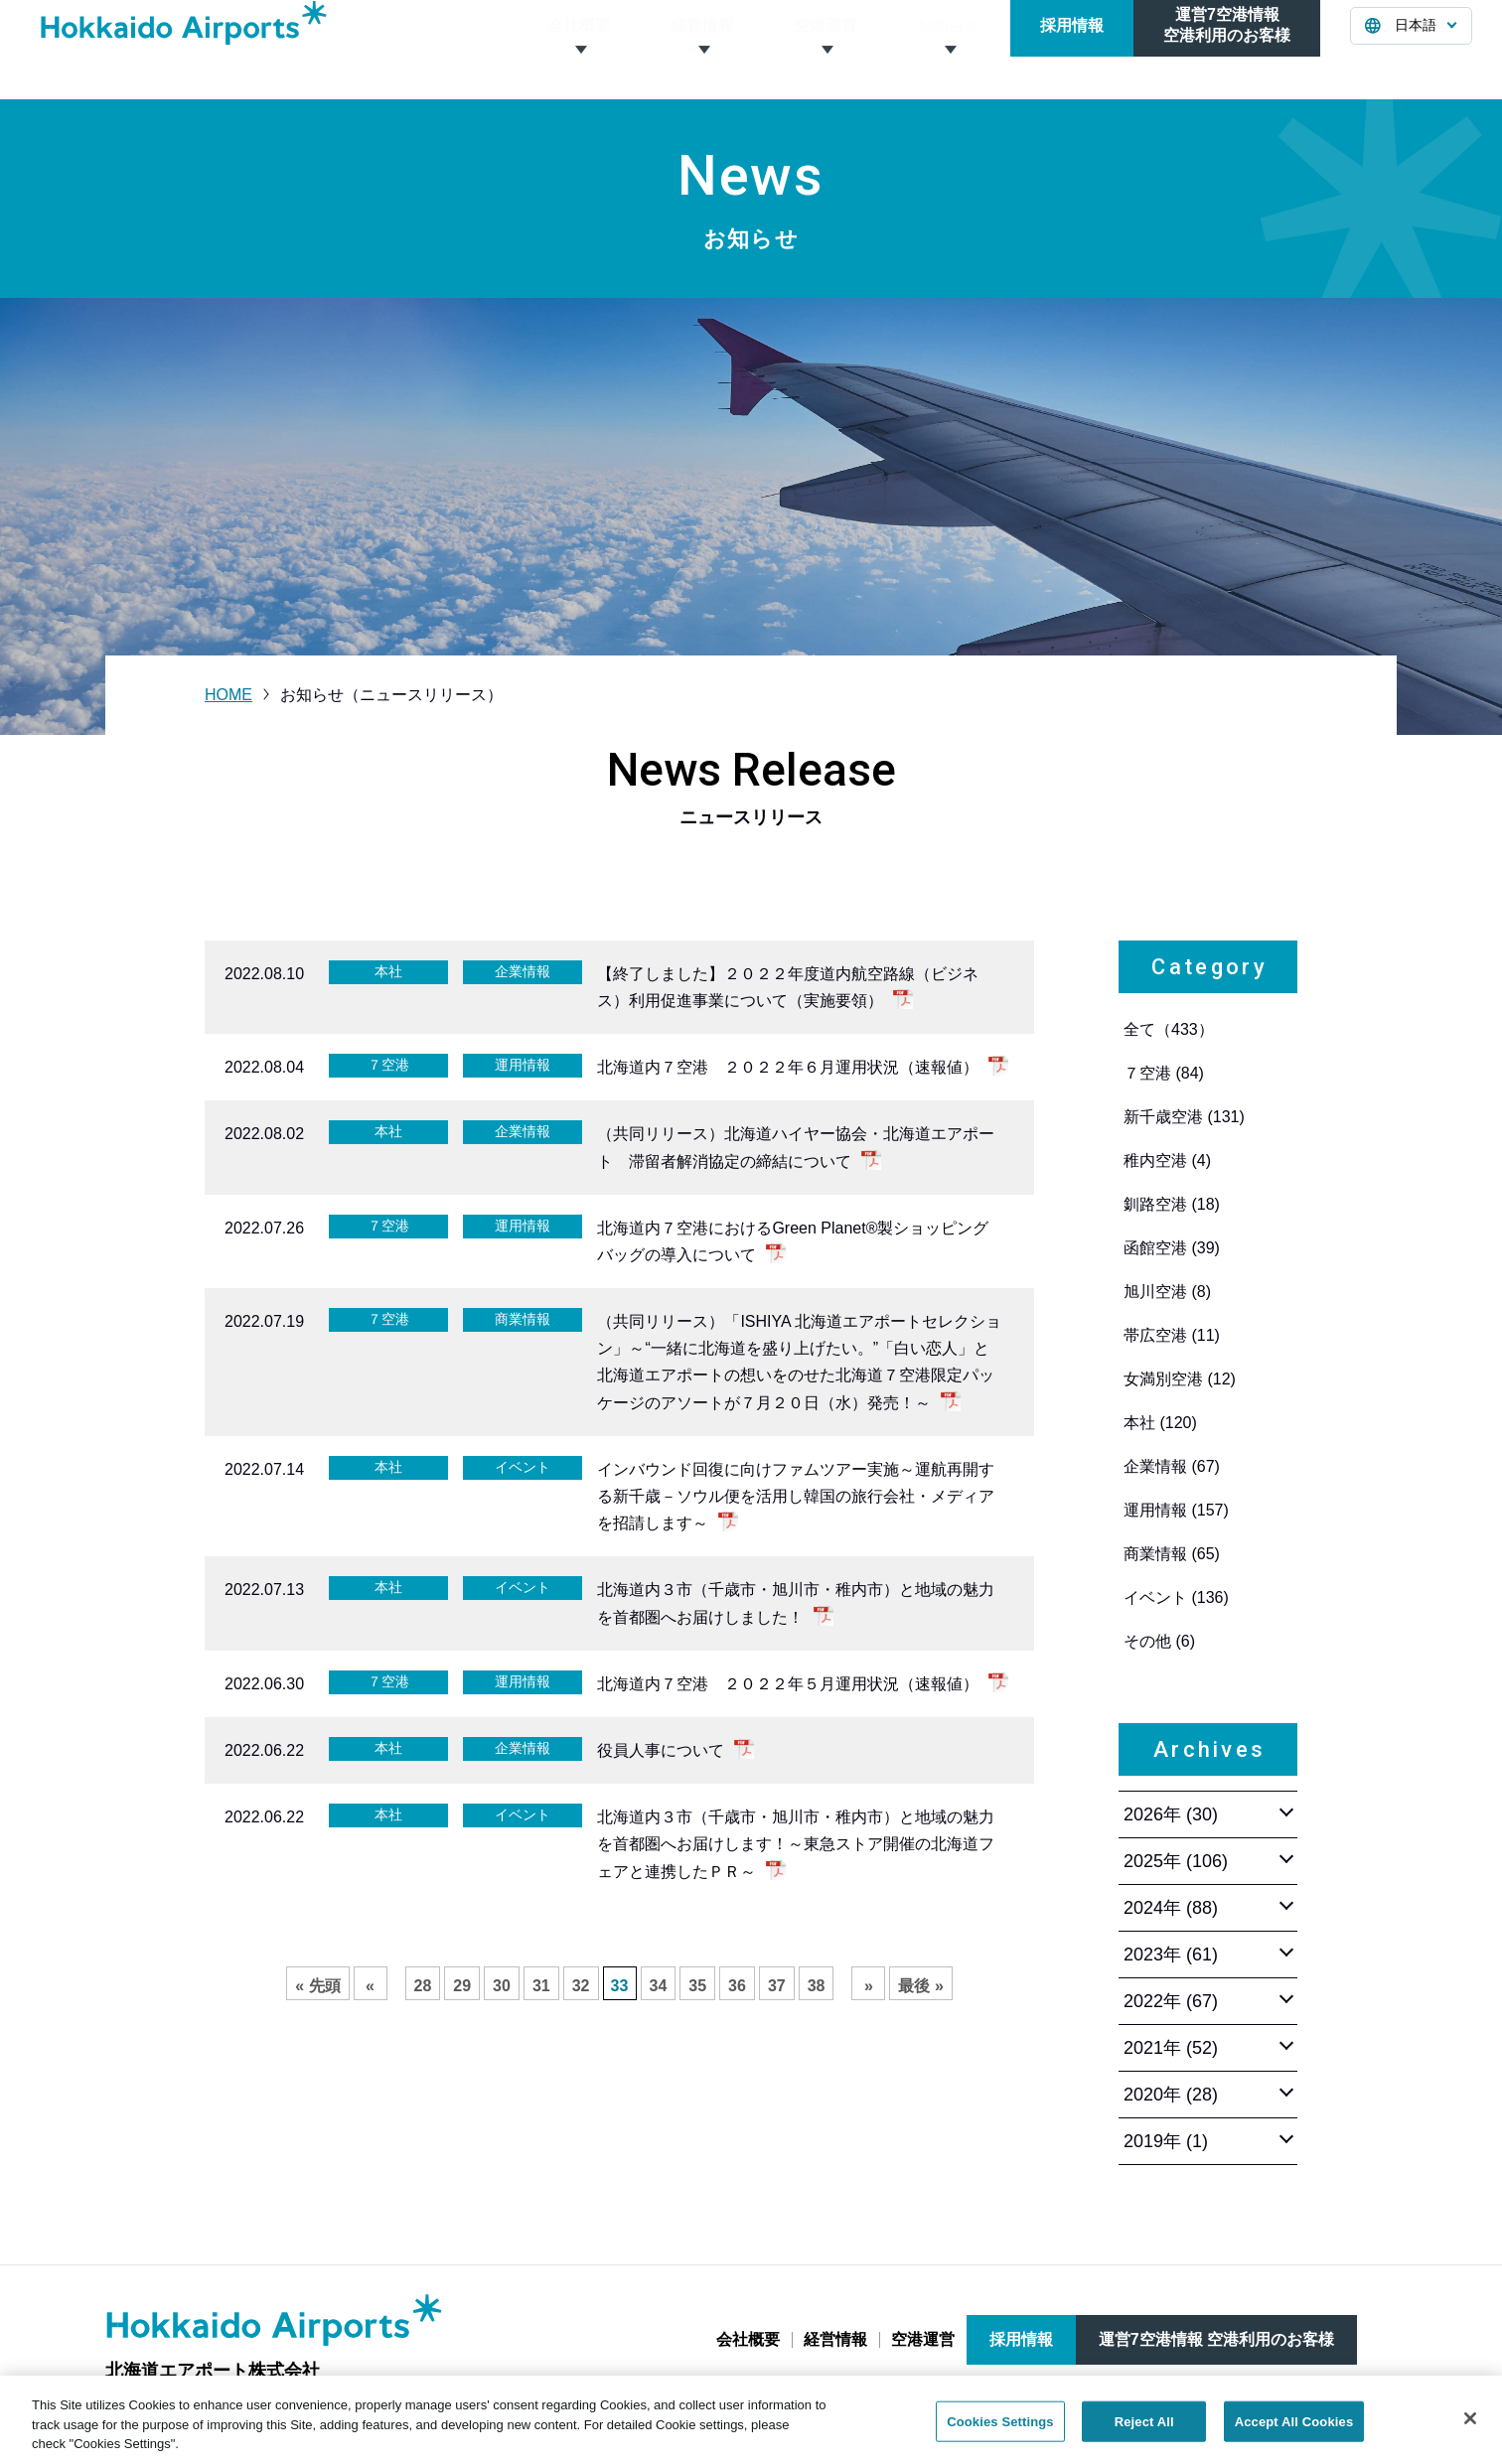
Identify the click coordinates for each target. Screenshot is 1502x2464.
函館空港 (1172, 1247)
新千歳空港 (1184, 1116)
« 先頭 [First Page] (317, 1985)
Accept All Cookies (1294, 2433)
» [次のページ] (868, 1985)
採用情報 (1072, 49)
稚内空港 (1167, 1160)
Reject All (1144, 2433)
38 (817, 1985)
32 (581, 1985)
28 (423, 1985)
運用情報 (1176, 1510)
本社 (1160, 1422)
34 (659, 1985)
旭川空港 (1167, 1291)
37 (777, 1985)
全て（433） (1169, 1029)
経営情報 (702, 49)
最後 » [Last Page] (920, 1985)
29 (462, 1985)
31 (541, 1985)
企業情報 (1172, 1466)
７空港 (1164, 1073)
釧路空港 (1172, 1204)
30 (502, 1985)
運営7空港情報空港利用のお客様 (1226, 49)
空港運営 (825, 49)
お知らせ (948, 49)
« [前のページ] (370, 1985)
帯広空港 (1172, 1335)
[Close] (1470, 2431)
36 (737, 1985)
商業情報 (1172, 1553)
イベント (1176, 1597)
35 (697, 1985)
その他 (1159, 1641)
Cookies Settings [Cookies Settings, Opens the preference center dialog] (1000, 2433)
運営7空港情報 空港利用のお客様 (1216, 2339)
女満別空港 (1180, 1379)
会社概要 (579, 49)
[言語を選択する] (1411, 50)
